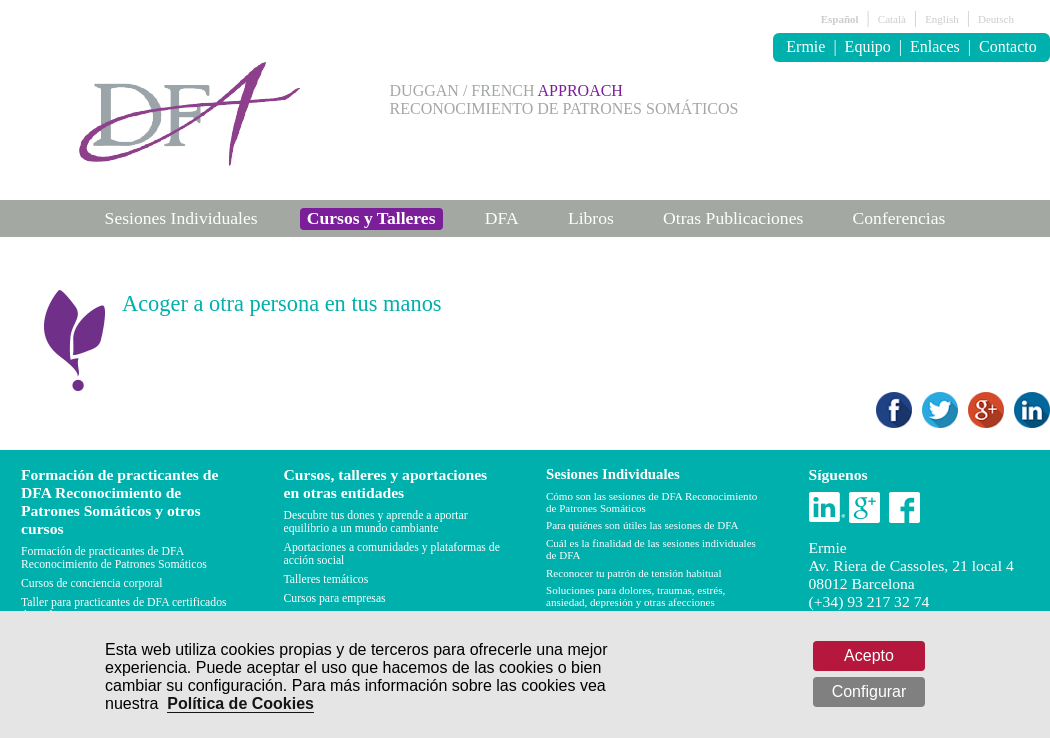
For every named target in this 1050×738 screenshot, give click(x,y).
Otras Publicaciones (733, 218)
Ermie (805, 46)
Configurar (869, 691)
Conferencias (899, 218)
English (942, 19)
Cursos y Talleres (371, 218)
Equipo (868, 46)
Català (892, 19)
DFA (502, 218)
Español (840, 19)
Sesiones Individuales (181, 218)
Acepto (869, 655)
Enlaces (935, 46)
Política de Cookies (240, 703)
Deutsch (996, 19)
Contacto (1008, 46)
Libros (591, 218)
